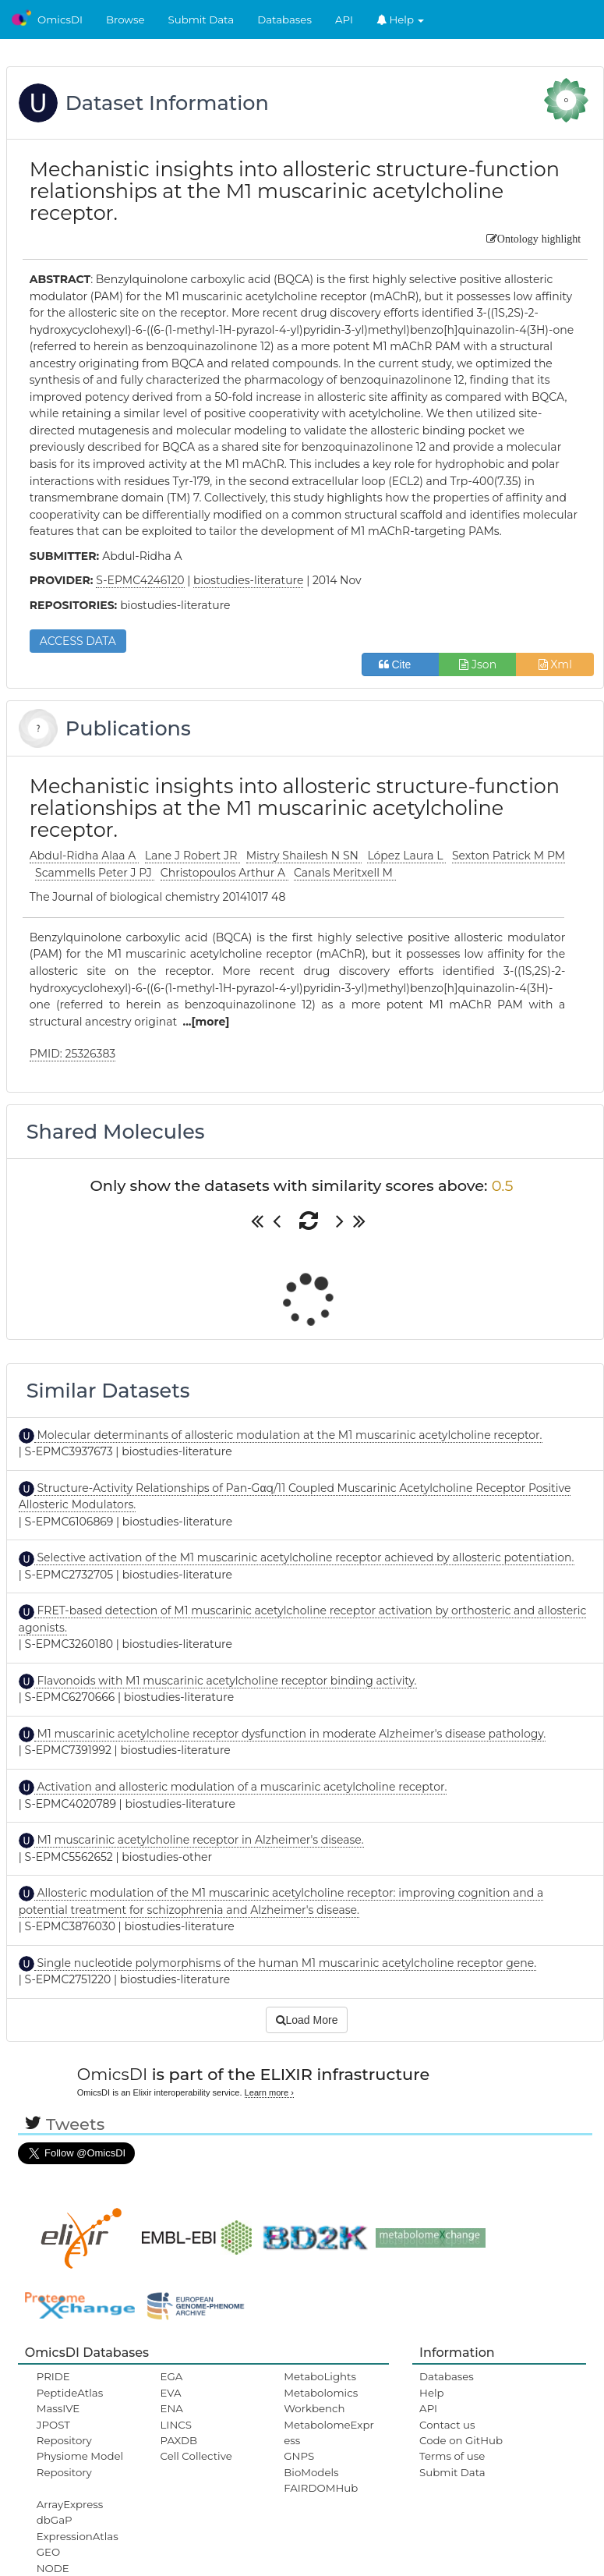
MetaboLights (320, 2376)
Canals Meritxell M (345, 873)
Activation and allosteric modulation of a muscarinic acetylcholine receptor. (240, 1787)
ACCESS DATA (78, 641)
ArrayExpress (70, 2504)
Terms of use (452, 2456)
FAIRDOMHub (321, 2488)
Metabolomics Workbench (321, 2400)
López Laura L (406, 856)
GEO (48, 2552)
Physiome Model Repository (80, 2464)
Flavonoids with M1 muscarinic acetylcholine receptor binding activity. (225, 1681)
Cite (401, 664)
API (344, 19)
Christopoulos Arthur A (224, 873)
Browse (125, 19)
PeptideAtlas (70, 2392)
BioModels (311, 2472)
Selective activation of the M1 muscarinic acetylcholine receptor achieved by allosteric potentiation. (304, 1557)
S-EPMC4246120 (140, 580)
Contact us (447, 2424)
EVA (171, 2392)
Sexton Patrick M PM (508, 856)
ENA (172, 2408)
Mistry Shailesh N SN (304, 856)
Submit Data (201, 19)
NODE (53, 2568)
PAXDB (179, 2440)
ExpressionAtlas (77, 2536)
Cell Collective (196, 2456)
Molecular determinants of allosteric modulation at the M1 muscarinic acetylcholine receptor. (288, 1435)
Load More (307, 2020)
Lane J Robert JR (192, 856)
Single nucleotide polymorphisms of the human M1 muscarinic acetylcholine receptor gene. (285, 1963)
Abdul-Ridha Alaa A (84, 856)
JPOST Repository (64, 2432)
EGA (172, 2376)
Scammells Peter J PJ (94, 873)
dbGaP (54, 2520)
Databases (284, 19)
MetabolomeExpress (329, 2432)
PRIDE (53, 2376)
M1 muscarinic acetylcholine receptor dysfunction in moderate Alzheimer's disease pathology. (290, 1734)
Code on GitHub (461, 2440)
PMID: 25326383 (73, 1054)
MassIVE (58, 2408)
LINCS (176, 2424)
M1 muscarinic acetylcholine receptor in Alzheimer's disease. (199, 1840)
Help (400, 19)
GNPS (299, 2456)
